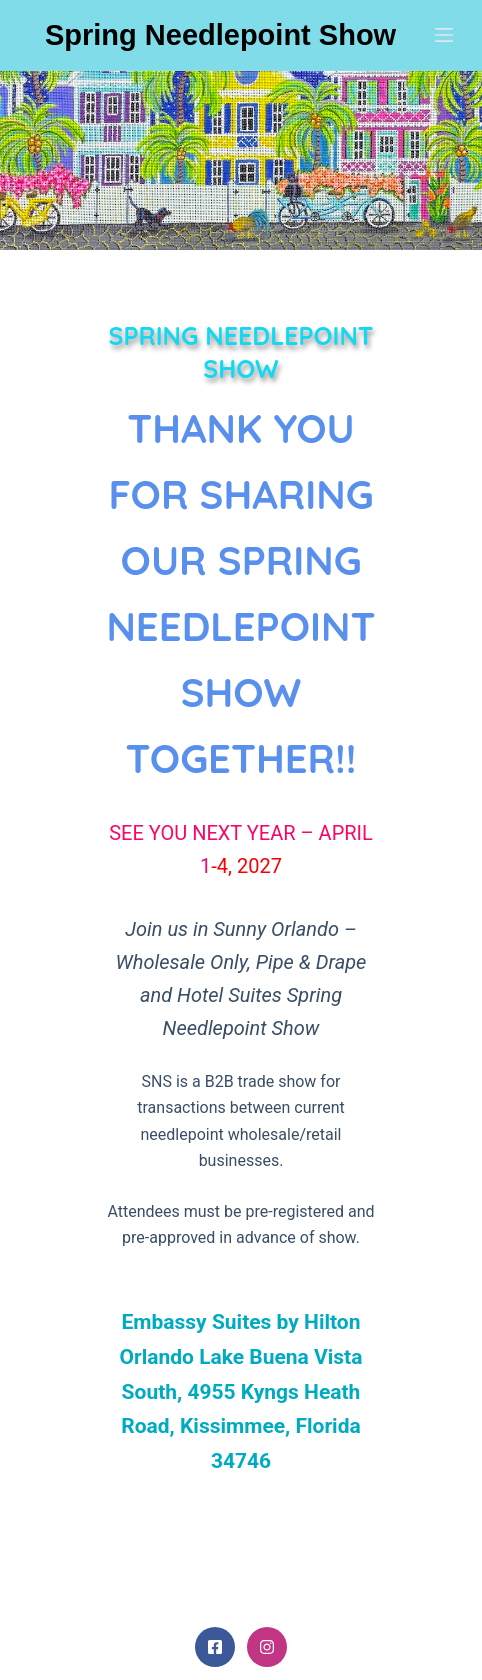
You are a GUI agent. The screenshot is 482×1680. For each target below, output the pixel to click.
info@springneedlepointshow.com (241, 1374)
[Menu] (444, 35)
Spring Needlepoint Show (220, 35)
